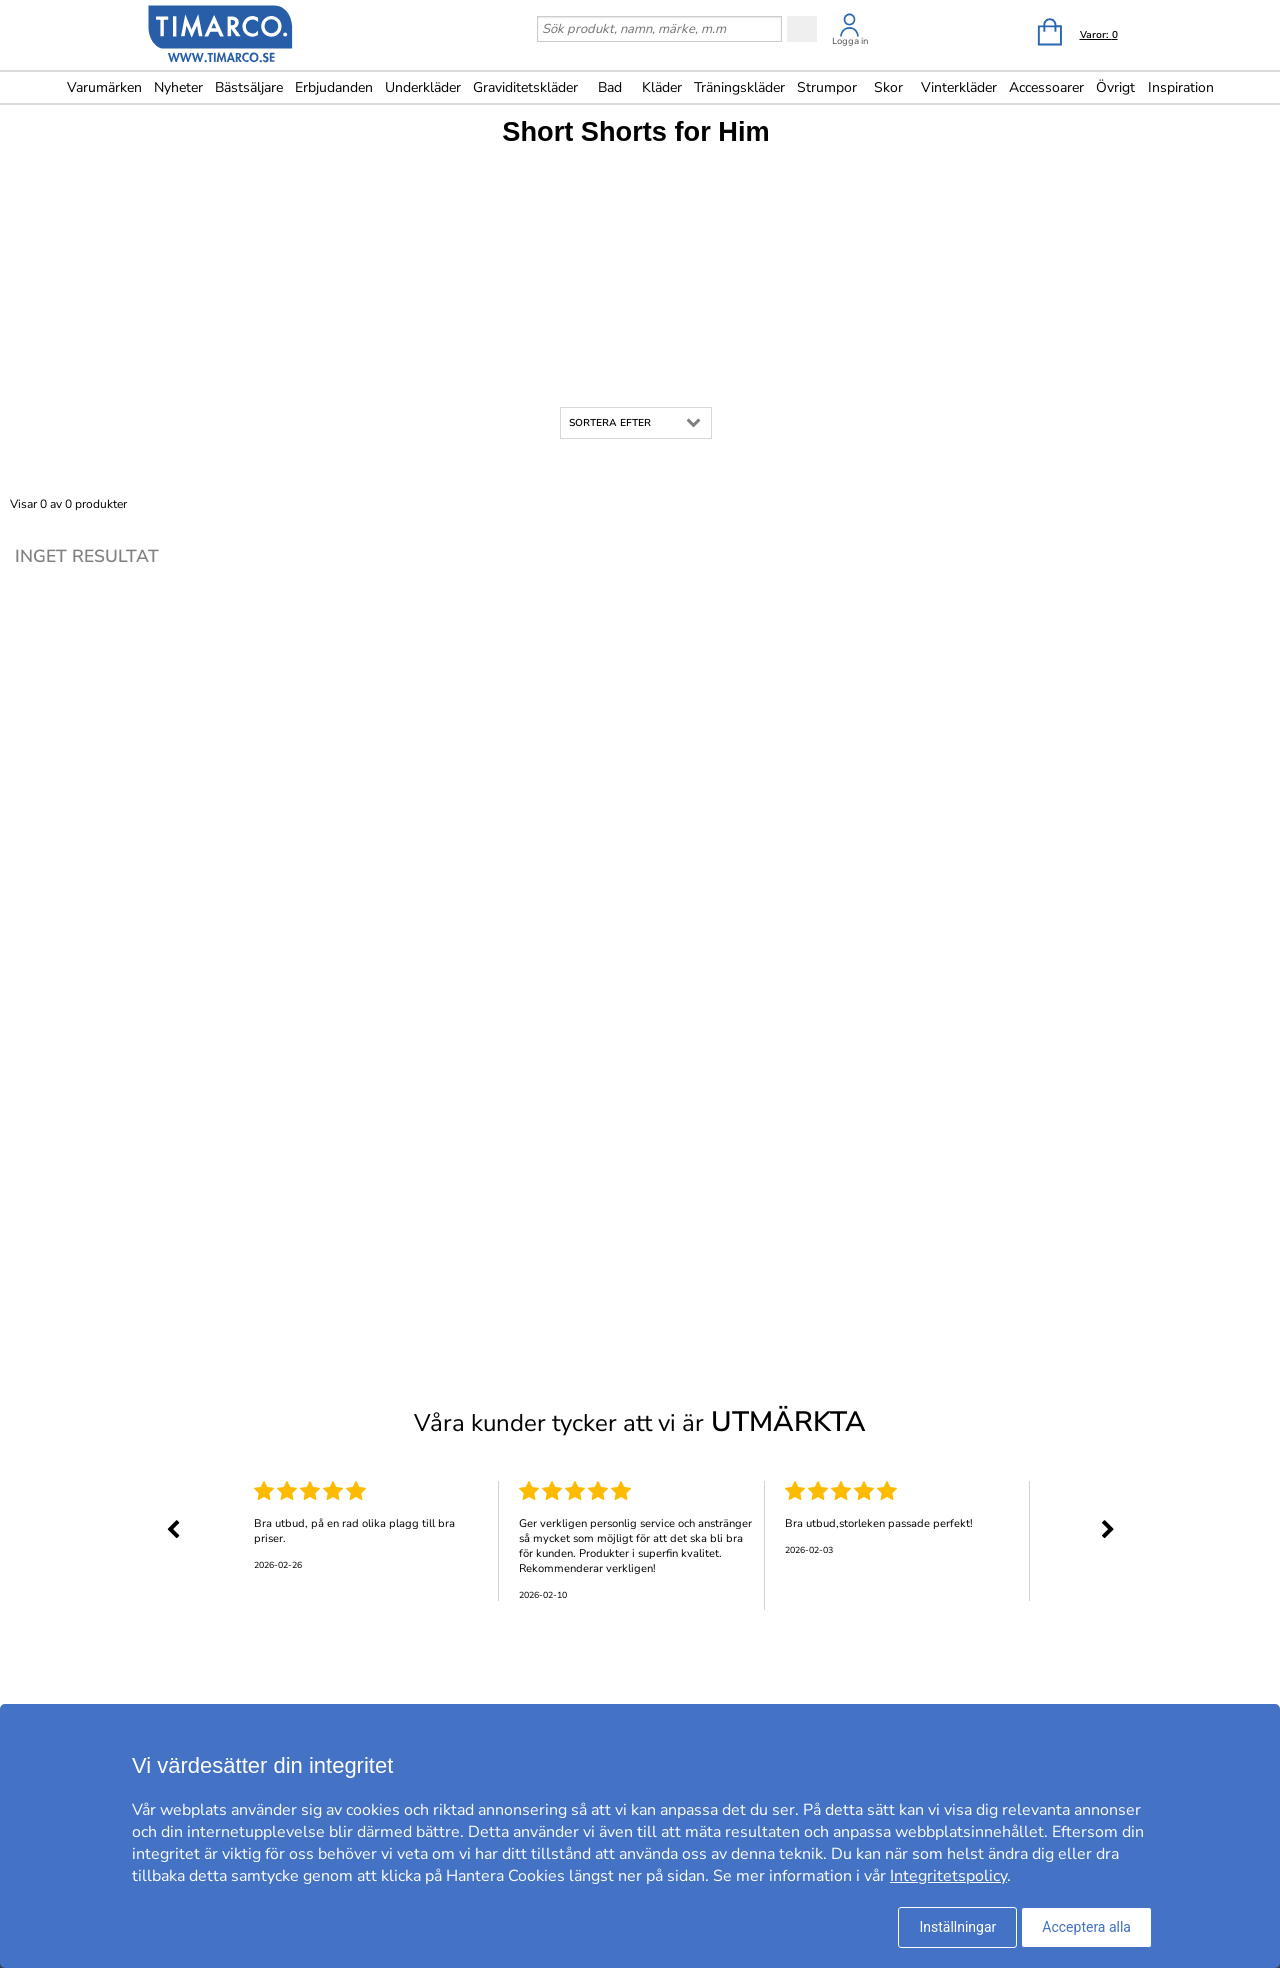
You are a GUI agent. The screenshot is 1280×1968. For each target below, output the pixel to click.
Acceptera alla (1086, 1927)
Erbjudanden (334, 87)
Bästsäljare (249, 87)
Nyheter (178, 87)
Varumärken (104, 87)
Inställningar (957, 1927)
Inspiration (1181, 87)
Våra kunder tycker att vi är (640, 1422)
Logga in (850, 41)
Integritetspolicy (948, 1876)
